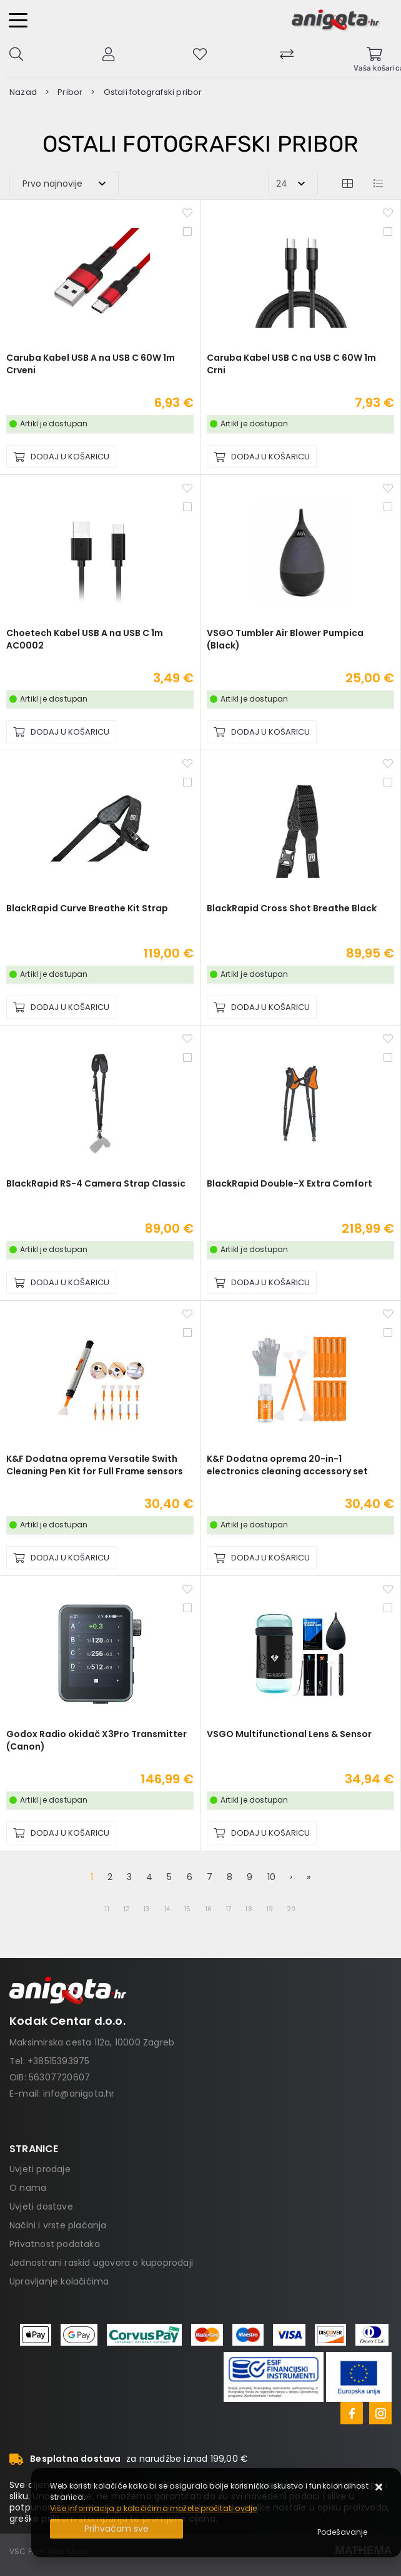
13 (146, 1909)
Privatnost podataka (54, 2244)
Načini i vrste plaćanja (58, 2225)
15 (187, 1909)
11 (107, 1909)
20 (291, 1909)
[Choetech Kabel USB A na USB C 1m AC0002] (61, 731)
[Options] (342, 2532)
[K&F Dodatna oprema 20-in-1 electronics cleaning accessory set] (262, 1557)
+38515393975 (58, 2061)
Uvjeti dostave (41, 2206)
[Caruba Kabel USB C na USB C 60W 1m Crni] (262, 456)
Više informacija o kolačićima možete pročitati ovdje (153, 2508)
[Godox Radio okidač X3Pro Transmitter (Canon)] (61, 1832)
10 (271, 1877)
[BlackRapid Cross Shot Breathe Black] (262, 1007)
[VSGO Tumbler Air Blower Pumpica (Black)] (262, 731)
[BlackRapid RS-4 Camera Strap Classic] (61, 1282)
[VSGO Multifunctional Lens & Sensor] (262, 1832)
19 (270, 1909)
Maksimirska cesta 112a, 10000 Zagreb (91, 2042)
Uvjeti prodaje (40, 2169)
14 (167, 1909)
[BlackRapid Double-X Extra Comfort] (262, 1282)
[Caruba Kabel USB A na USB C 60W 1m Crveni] (61, 456)
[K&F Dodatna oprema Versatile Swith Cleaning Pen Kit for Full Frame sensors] (61, 1557)
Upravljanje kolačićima (59, 2281)
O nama (27, 2188)
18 (248, 1909)
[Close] (116, 2529)
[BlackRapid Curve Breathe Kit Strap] (61, 1007)
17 (228, 1909)
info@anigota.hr (79, 2093)
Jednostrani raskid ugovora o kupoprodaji (101, 2262)
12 (126, 1909)
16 (208, 1909)
